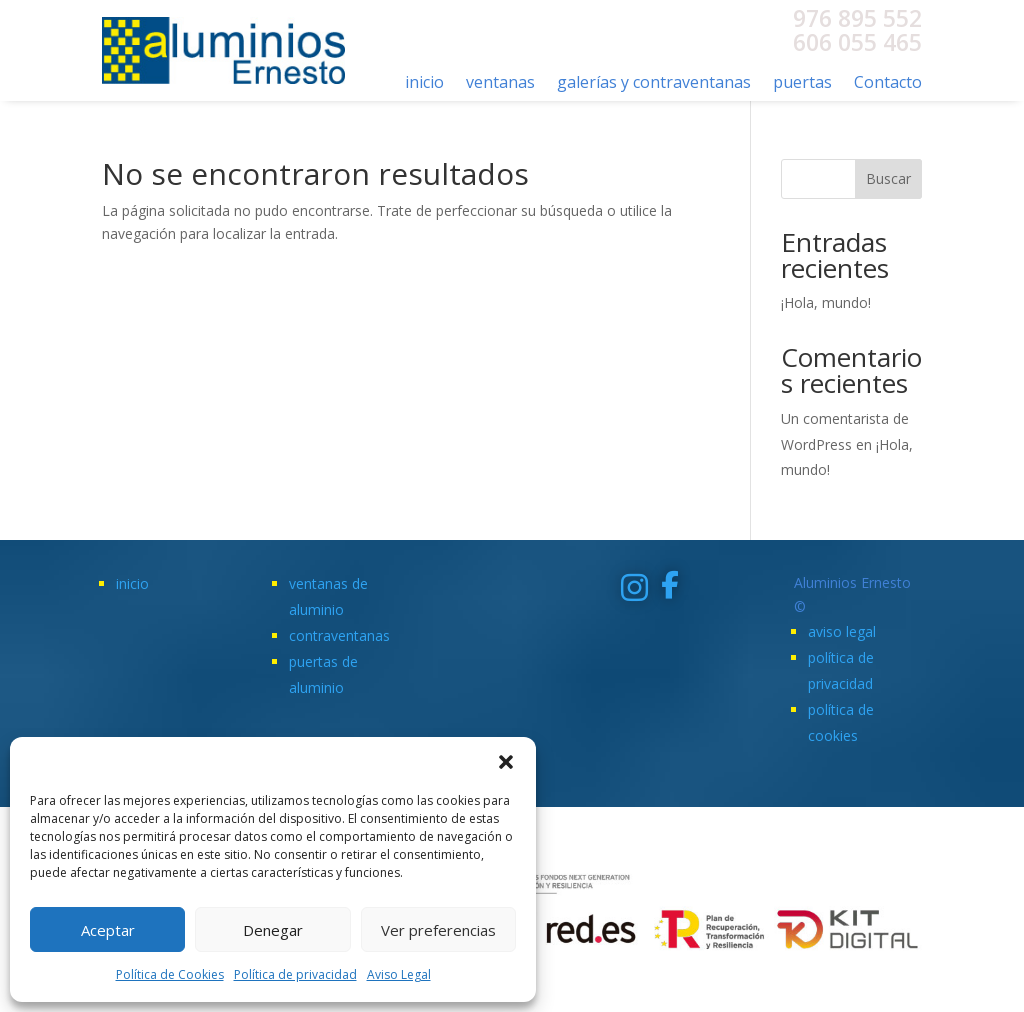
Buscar (888, 178)
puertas (802, 84)
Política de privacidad (295, 974)
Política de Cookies (170, 974)
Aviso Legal (399, 974)
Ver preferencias (438, 930)
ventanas (500, 84)
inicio (424, 84)
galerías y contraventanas (654, 84)
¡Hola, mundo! (826, 302)
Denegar (273, 930)
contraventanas (339, 635)
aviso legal (842, 631)
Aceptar (108, 930)
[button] (506, 762)
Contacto (888, 84)
